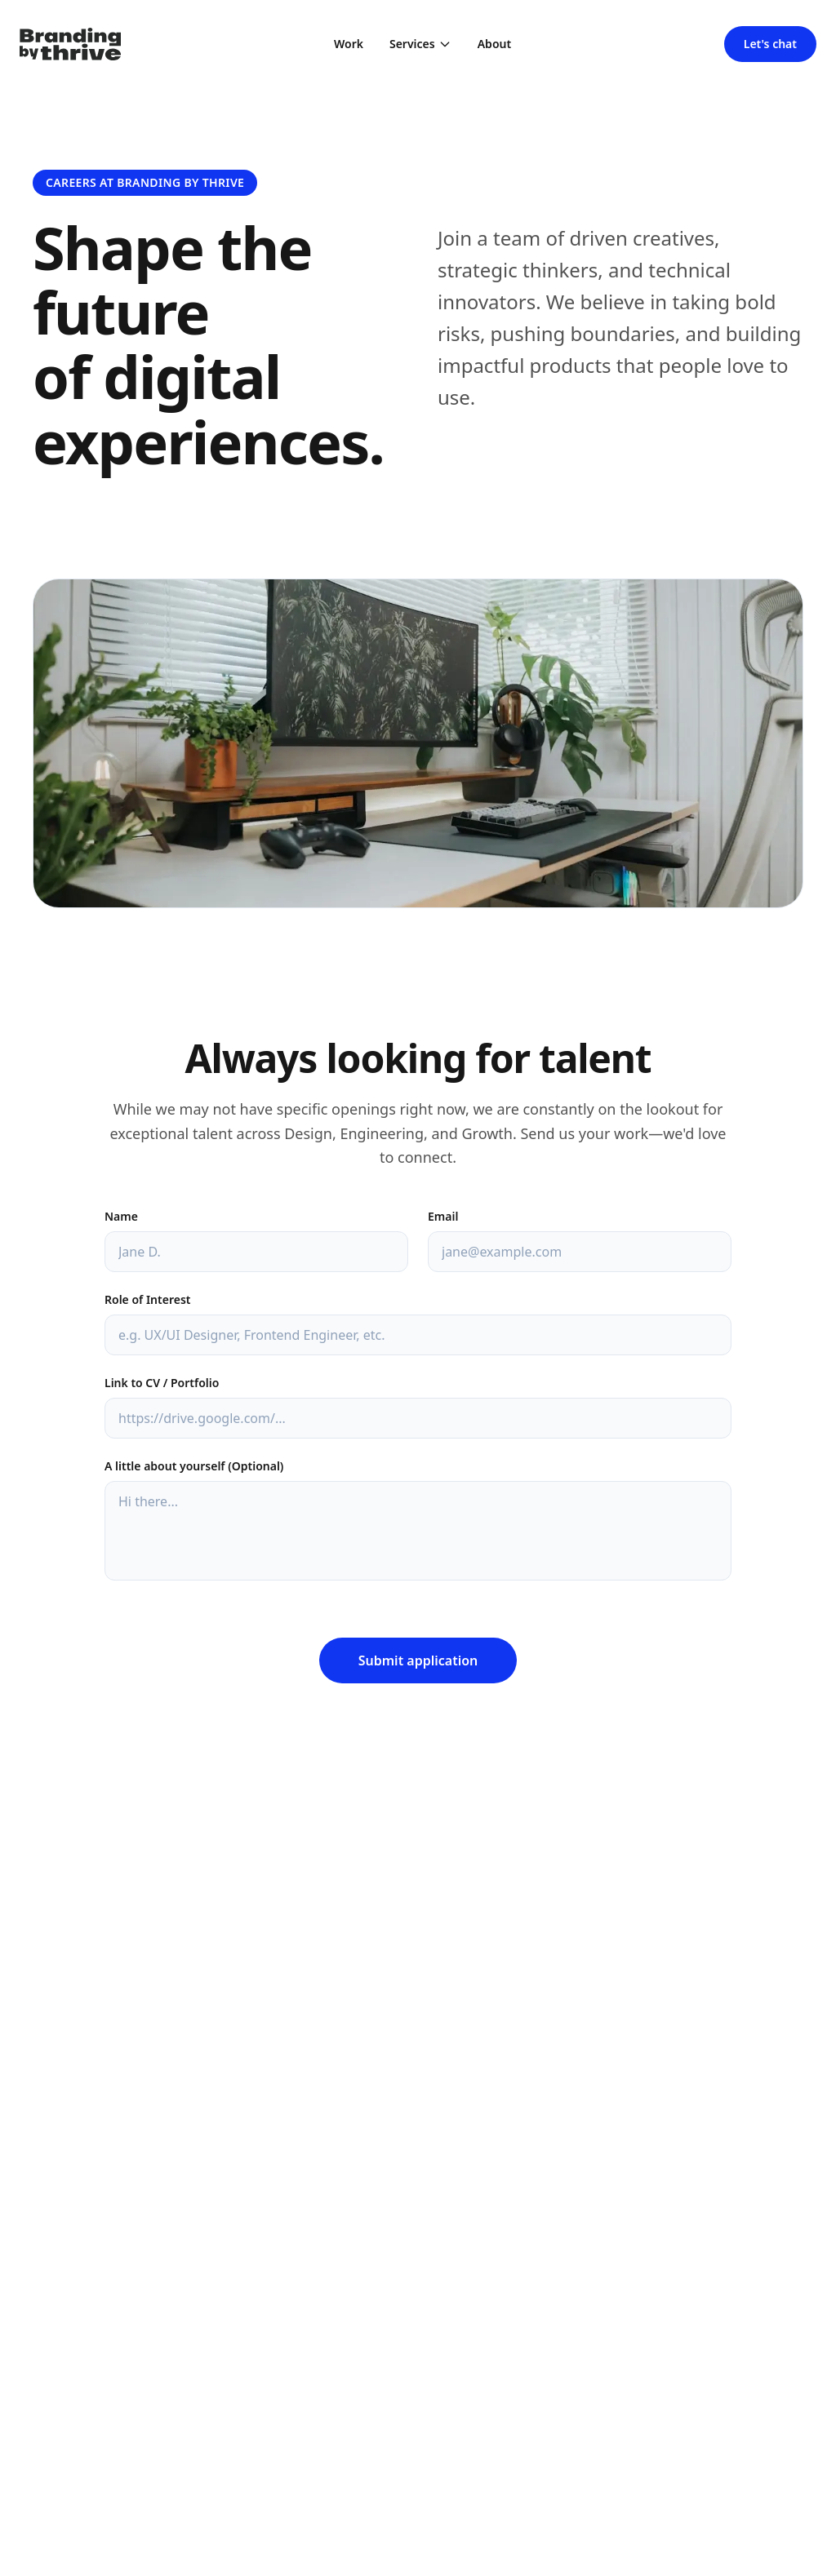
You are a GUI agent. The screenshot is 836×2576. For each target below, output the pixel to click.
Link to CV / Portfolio (161, 1382)
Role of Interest (147, 1299)
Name (121, 1216)
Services (420, 43)
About (494, 43)
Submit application (418, 1660)
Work (348, 43)
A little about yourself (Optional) (193, 1466)
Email (443, 1216)
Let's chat (770, 43)
